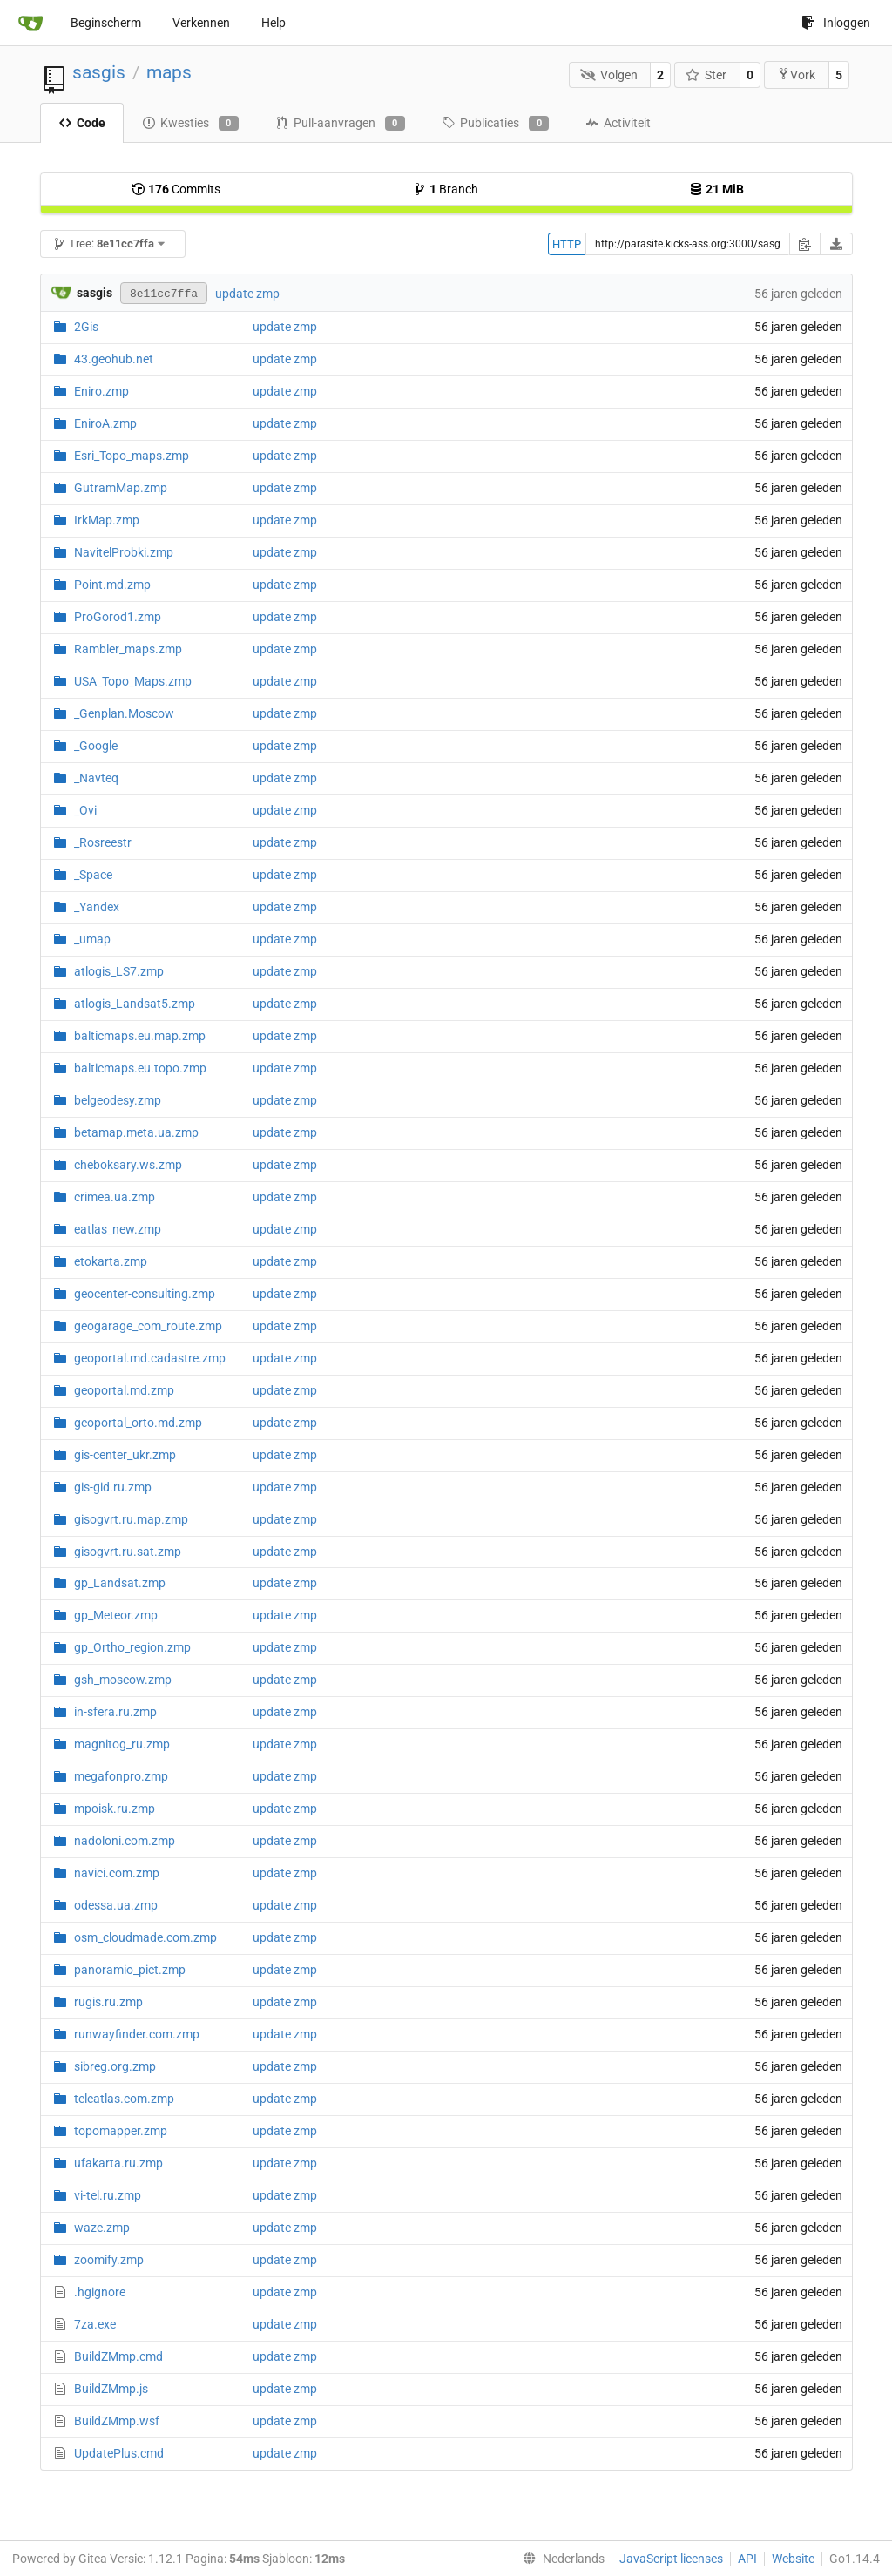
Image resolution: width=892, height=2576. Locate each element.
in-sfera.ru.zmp (115, 1712)
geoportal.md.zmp (124, 1390)
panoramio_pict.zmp (130, 1970)
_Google (96, 746)
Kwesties (190, 124)
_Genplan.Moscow (124, 713)
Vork (796, 74)
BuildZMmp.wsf (116, 2421)
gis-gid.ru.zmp (113, 1487)
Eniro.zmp (101, 391)
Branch (445, 189)
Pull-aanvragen (340, 124)
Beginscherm (106, 23)
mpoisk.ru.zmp (114, 1808)
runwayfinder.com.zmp (136, 2034)
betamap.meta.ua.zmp (136, 1132)
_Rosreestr (103, 842)
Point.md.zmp (112, 585)
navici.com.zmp (116, 1873)
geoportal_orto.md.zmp (138, 1423)
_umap (92, 939)
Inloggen (836, 23)
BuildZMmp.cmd (118, 2356)
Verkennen (201, 23)
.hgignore (99, 2292)
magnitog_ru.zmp (122, 1744)
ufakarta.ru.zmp (118, 2163)
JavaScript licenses (671, 2559)
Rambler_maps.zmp (128, 649)
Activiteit (618, 123)
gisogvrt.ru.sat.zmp (127, 1551)
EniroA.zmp (105, 423)
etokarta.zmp (110, 1261)
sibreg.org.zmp (115, 2066)
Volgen (609, 75)
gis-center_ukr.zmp (125, 1455)
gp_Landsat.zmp (120, 1583)
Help (273, 23)
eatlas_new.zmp (117, 1229)
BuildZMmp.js (111, 2389)
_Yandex (96, 907)
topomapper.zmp (120, 2131)
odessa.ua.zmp (116, 1905)
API (747, 2559)
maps (169, 72)
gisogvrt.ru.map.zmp (131, 1519)
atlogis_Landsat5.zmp (134, 1004)
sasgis (98, 72)
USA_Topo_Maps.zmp (133, 681)
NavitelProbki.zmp (123, 552)
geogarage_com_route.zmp (148, 1326)
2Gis (86, 327)
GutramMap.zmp (120, 488)
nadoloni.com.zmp (124, 1841)
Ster (706, 75)
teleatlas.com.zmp (124, 2099)
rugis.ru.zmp (108, 2002)
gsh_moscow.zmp (123, 1680)
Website (793, 2559)
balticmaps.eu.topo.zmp (140, 1068)
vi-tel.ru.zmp (107, 2195)
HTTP (566, 244)
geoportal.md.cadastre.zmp (150, 1358)
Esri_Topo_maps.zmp (131, 456)
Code (81, 123)
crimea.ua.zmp (114, 1197)
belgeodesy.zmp (117, 1100)
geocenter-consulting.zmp (144, 1294)
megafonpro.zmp (121, 1776)
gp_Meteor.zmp (116, 1615)
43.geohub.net (113, 359)
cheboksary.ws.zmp (128, 1165)
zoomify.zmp (109, 2260)
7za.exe (95, 2324)
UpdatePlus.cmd (119, 2453)
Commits (176, 189)
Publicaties (495, 124)
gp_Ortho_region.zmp (132, 1647)
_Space (93, 875)
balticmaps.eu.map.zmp (140, 1036)
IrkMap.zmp (106, 520)
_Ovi (85, 810)
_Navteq (96, 778)
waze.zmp (102, 2228)
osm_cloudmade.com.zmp (145, 1937)
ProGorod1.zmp (117, 617)
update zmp (247, 294)
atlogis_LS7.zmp (119, 971)
